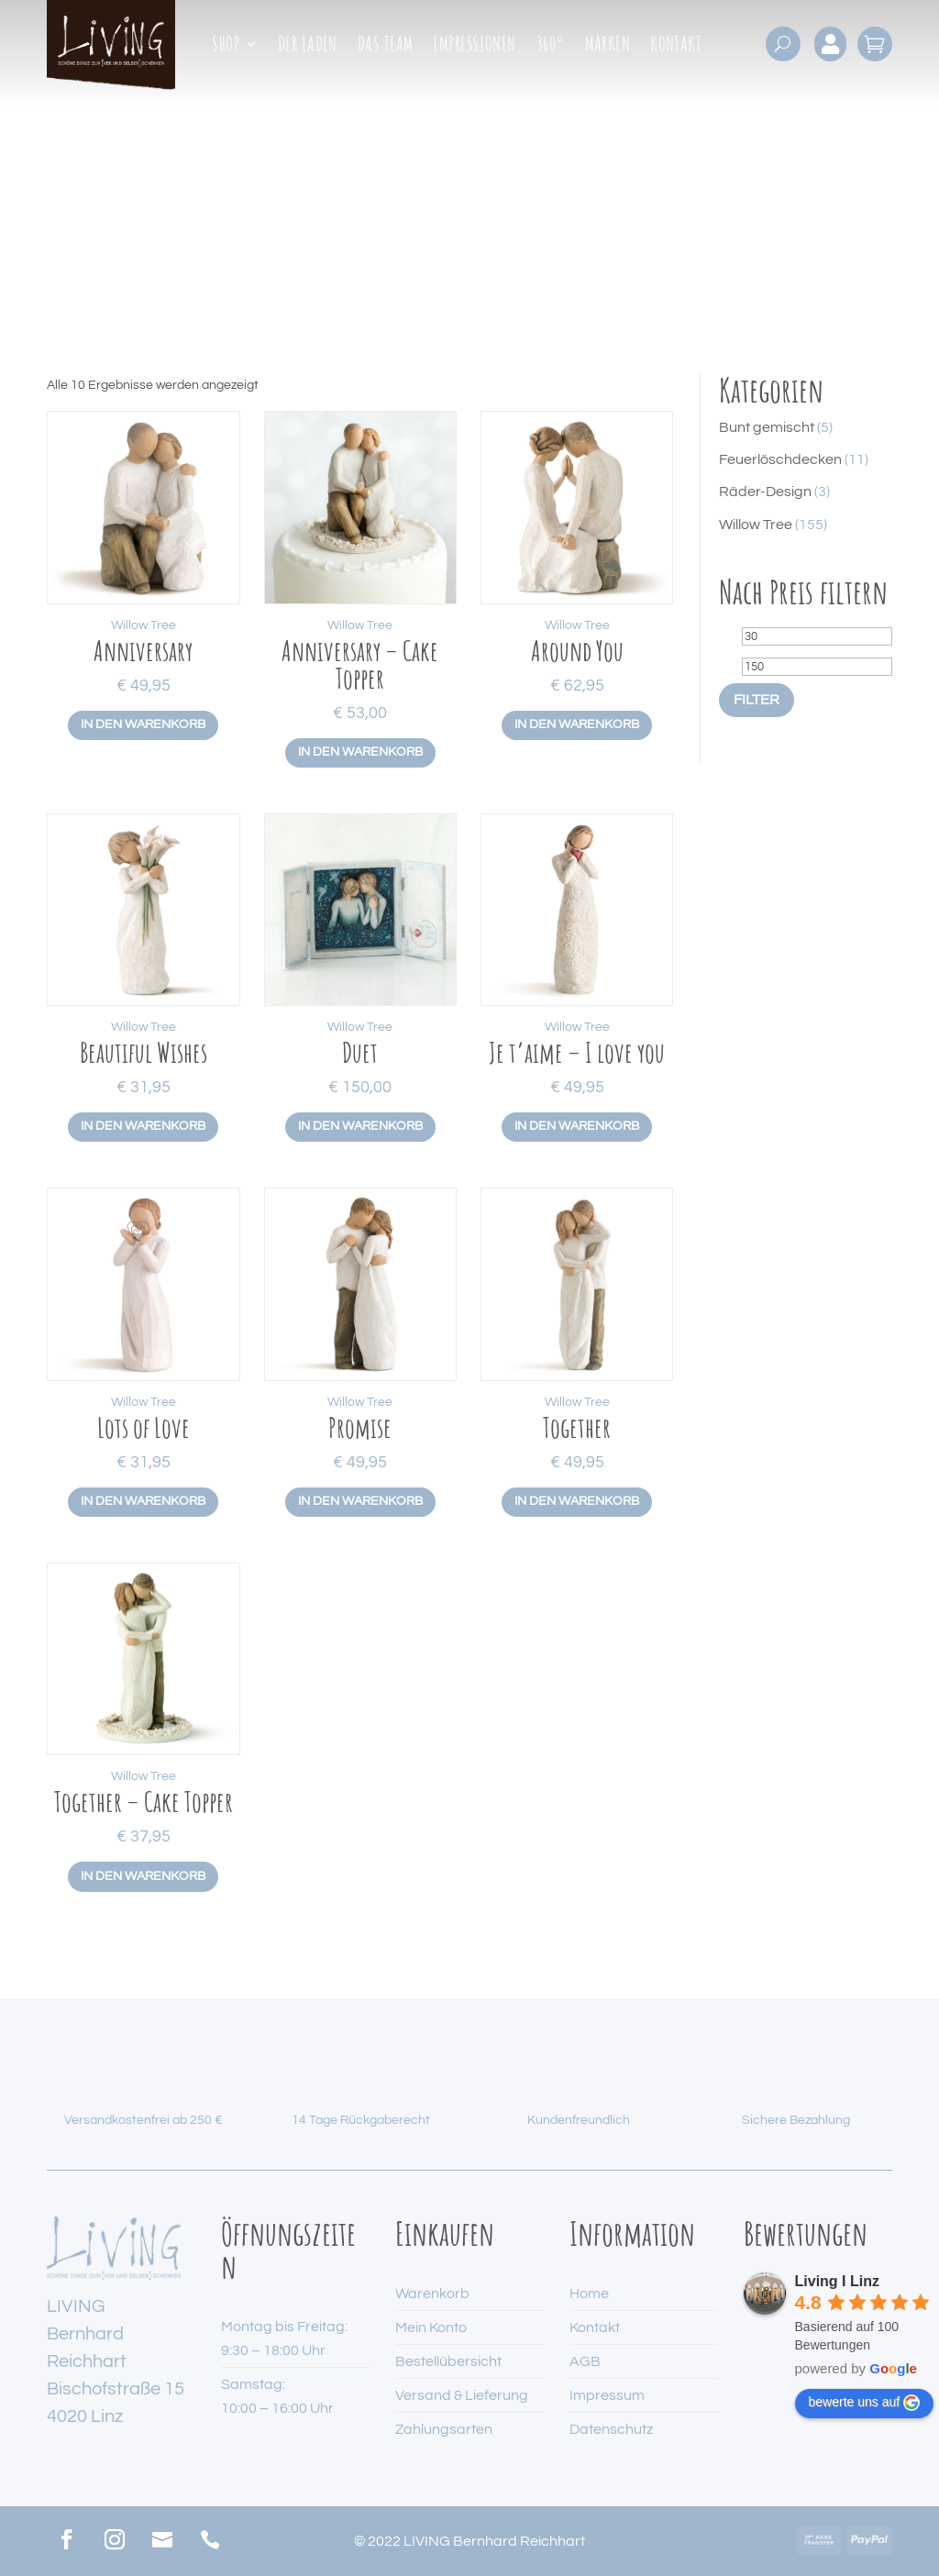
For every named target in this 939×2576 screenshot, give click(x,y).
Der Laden (307, 47)
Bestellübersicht (448, 2361)
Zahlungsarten (443, 2429)
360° (550, 47)
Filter (756, 699)
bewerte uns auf (865, 2402)
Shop (225, 47)
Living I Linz (837, 2281)
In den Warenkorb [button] (143, 724)
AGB (585, 2361)
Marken (608, 47)
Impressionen (474, 47)
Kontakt (675, 47)
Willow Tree (143, 625)
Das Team (386, 47)
